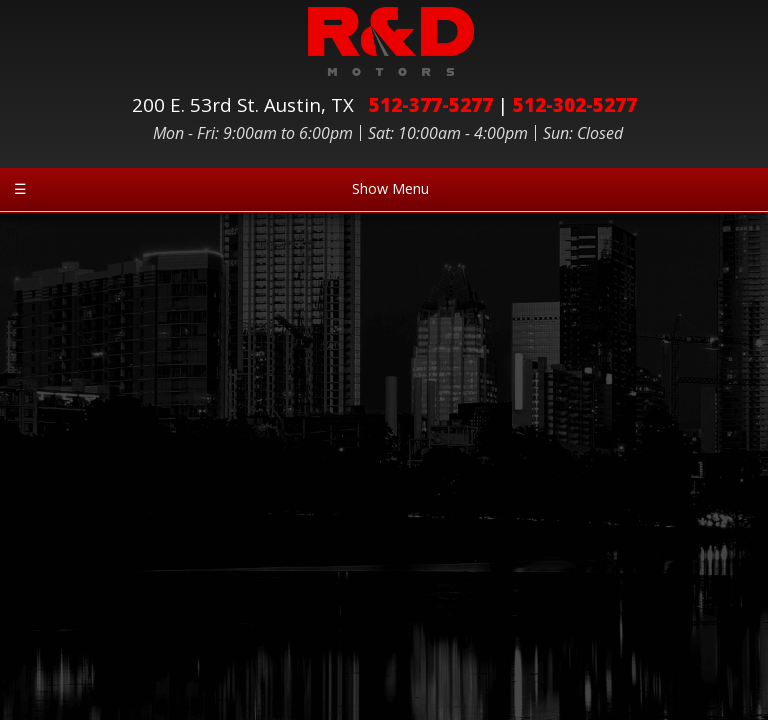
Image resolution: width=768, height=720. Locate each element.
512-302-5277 (575, 104)
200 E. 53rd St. (248, 104)
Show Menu (221, 188)
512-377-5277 (431, 104)
